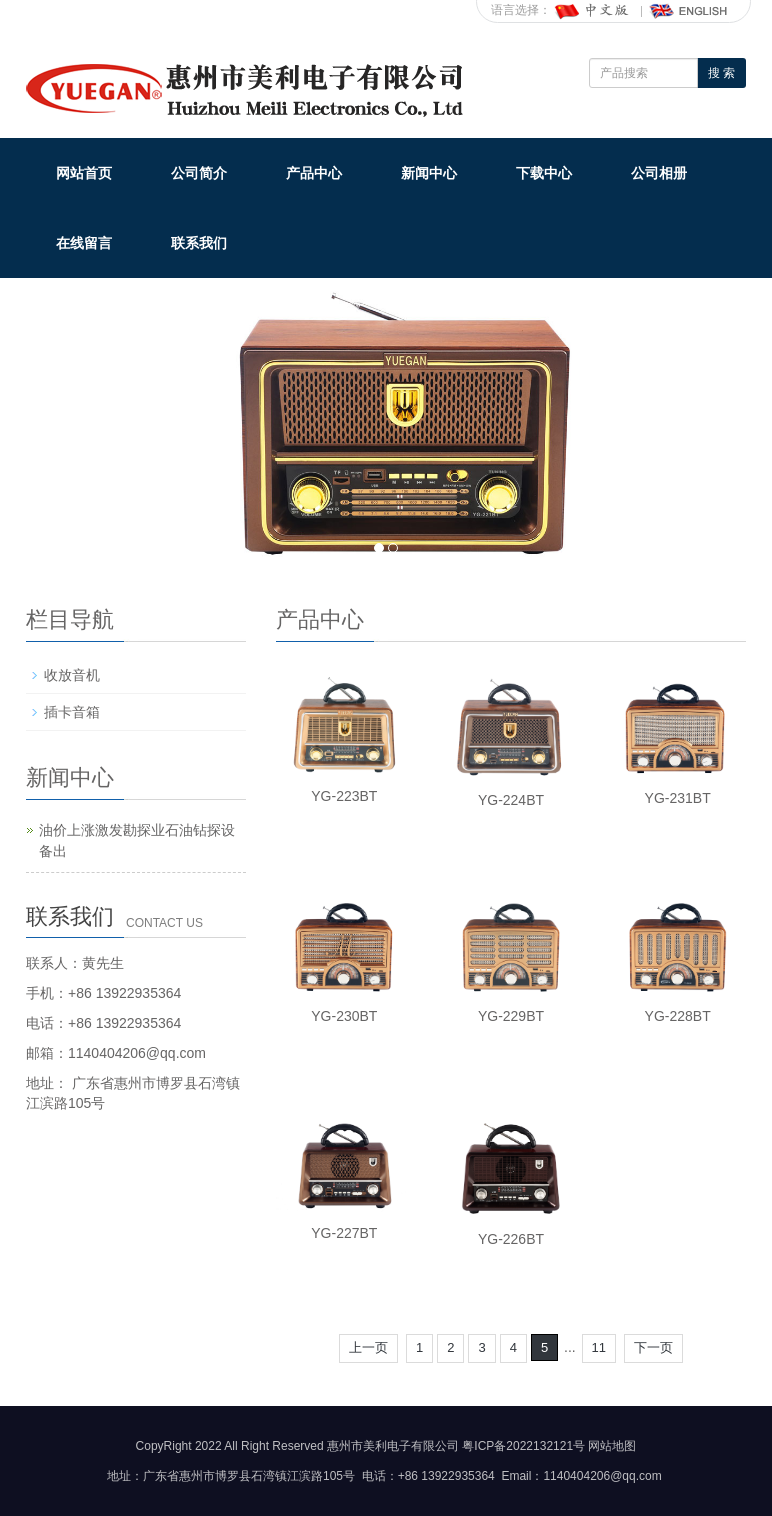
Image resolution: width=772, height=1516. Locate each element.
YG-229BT (511, 1016)
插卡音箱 (72, 712)
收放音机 (72, 675)
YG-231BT (678, 798)
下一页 (653, 1347)
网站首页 (84, 173)
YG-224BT (511, 800)
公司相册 (659, 173)
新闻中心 (429, 173)
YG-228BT (678, 1016)
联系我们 (199, 243)
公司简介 (199, 173)
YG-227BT (344, 1233)
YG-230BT (344, 1016)
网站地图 (612, 1446)
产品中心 (314, 173)
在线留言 (84, 243)
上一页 (368, 1347)
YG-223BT (344, 796)
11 (599, 1347)
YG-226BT (511, 1239)
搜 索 (721, 73)
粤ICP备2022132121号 (523, 1446)
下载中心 (544, 173)
